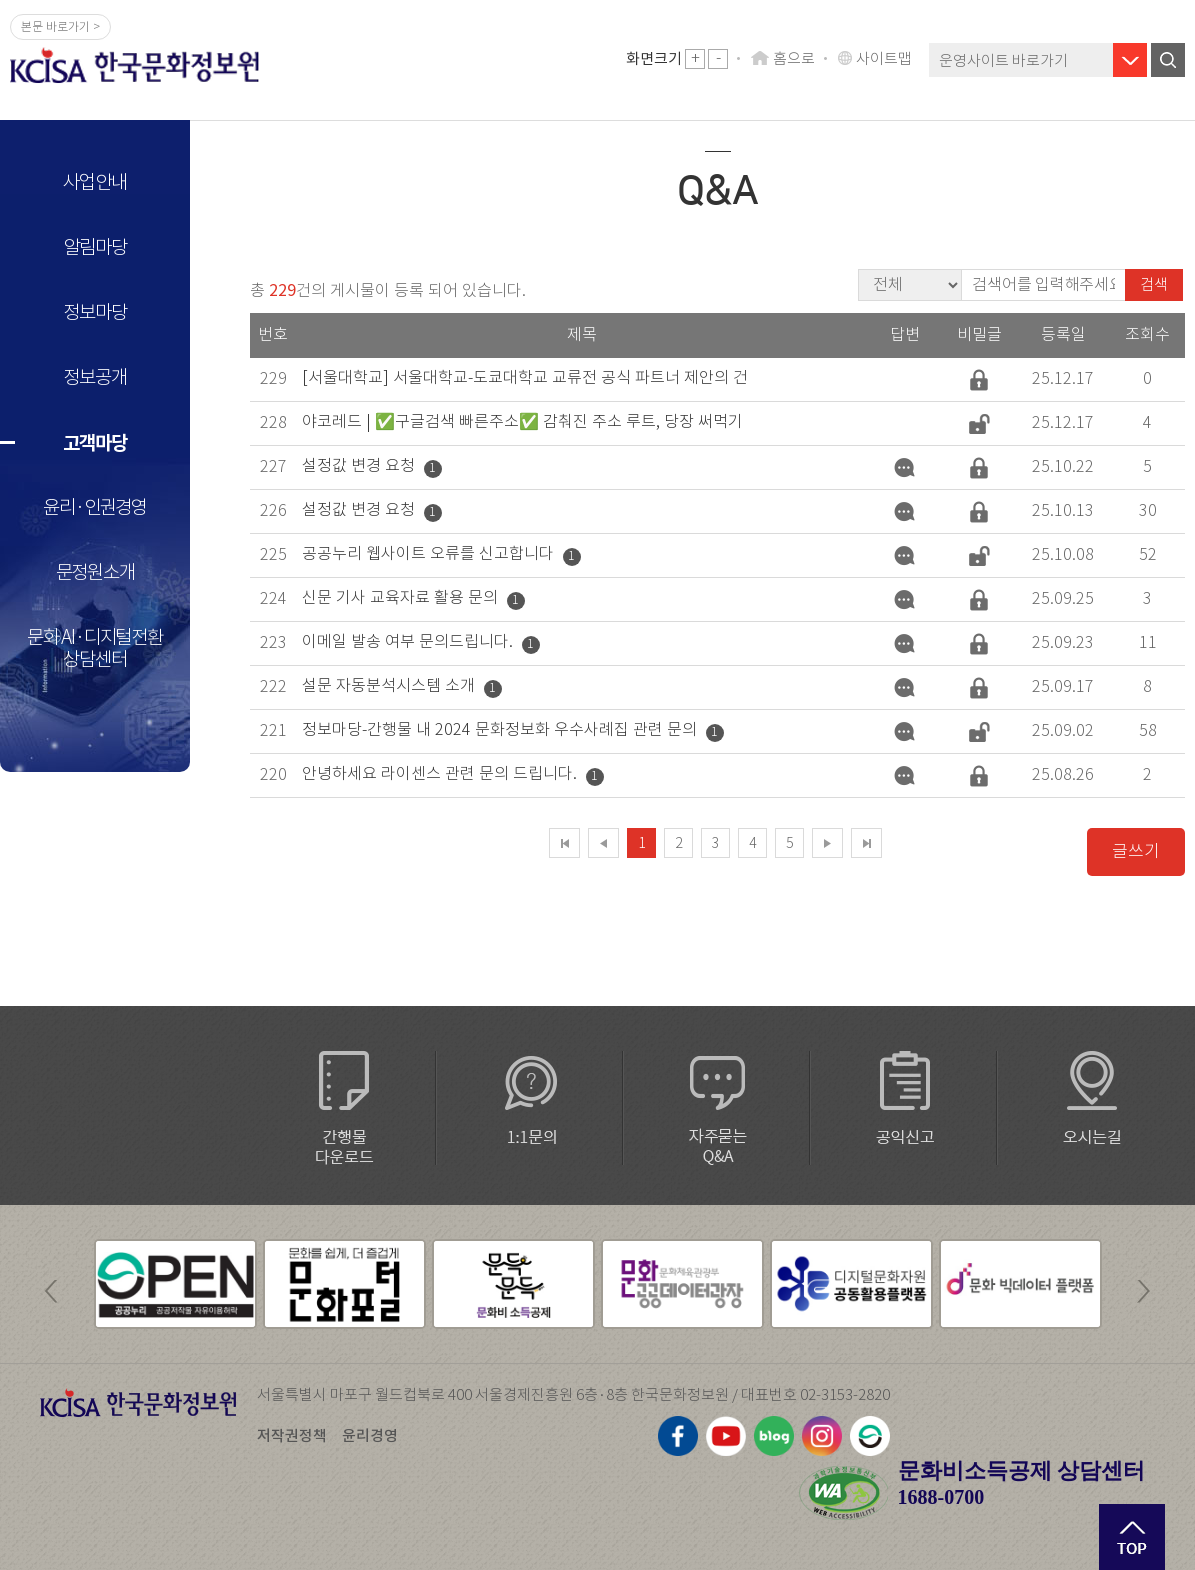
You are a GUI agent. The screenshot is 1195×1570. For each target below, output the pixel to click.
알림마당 (94, 247)
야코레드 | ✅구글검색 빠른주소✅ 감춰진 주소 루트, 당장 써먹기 (522, 421)
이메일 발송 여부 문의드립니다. (407, 641)
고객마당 (94, 443)
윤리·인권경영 (95, 507)
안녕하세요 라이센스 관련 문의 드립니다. (439, 773)
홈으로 (794, 58)
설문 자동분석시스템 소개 (388, 685)
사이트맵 (884, 58)
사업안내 (94, 182)
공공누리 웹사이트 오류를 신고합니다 (428, 553)
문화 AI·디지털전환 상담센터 (95, 648)
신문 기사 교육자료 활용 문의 (400, 597)
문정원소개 (95, 572)
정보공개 (94, 377)
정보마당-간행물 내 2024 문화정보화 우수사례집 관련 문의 (499, 729)
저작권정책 (292, 1435)
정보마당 (94, 312)
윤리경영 (370, 1435)
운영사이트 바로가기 (1003, 60)
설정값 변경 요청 (358, 465)
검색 (1154, 284)
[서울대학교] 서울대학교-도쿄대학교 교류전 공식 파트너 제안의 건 (525, 377)
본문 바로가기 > (60, 26)
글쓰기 (1136, 851)
